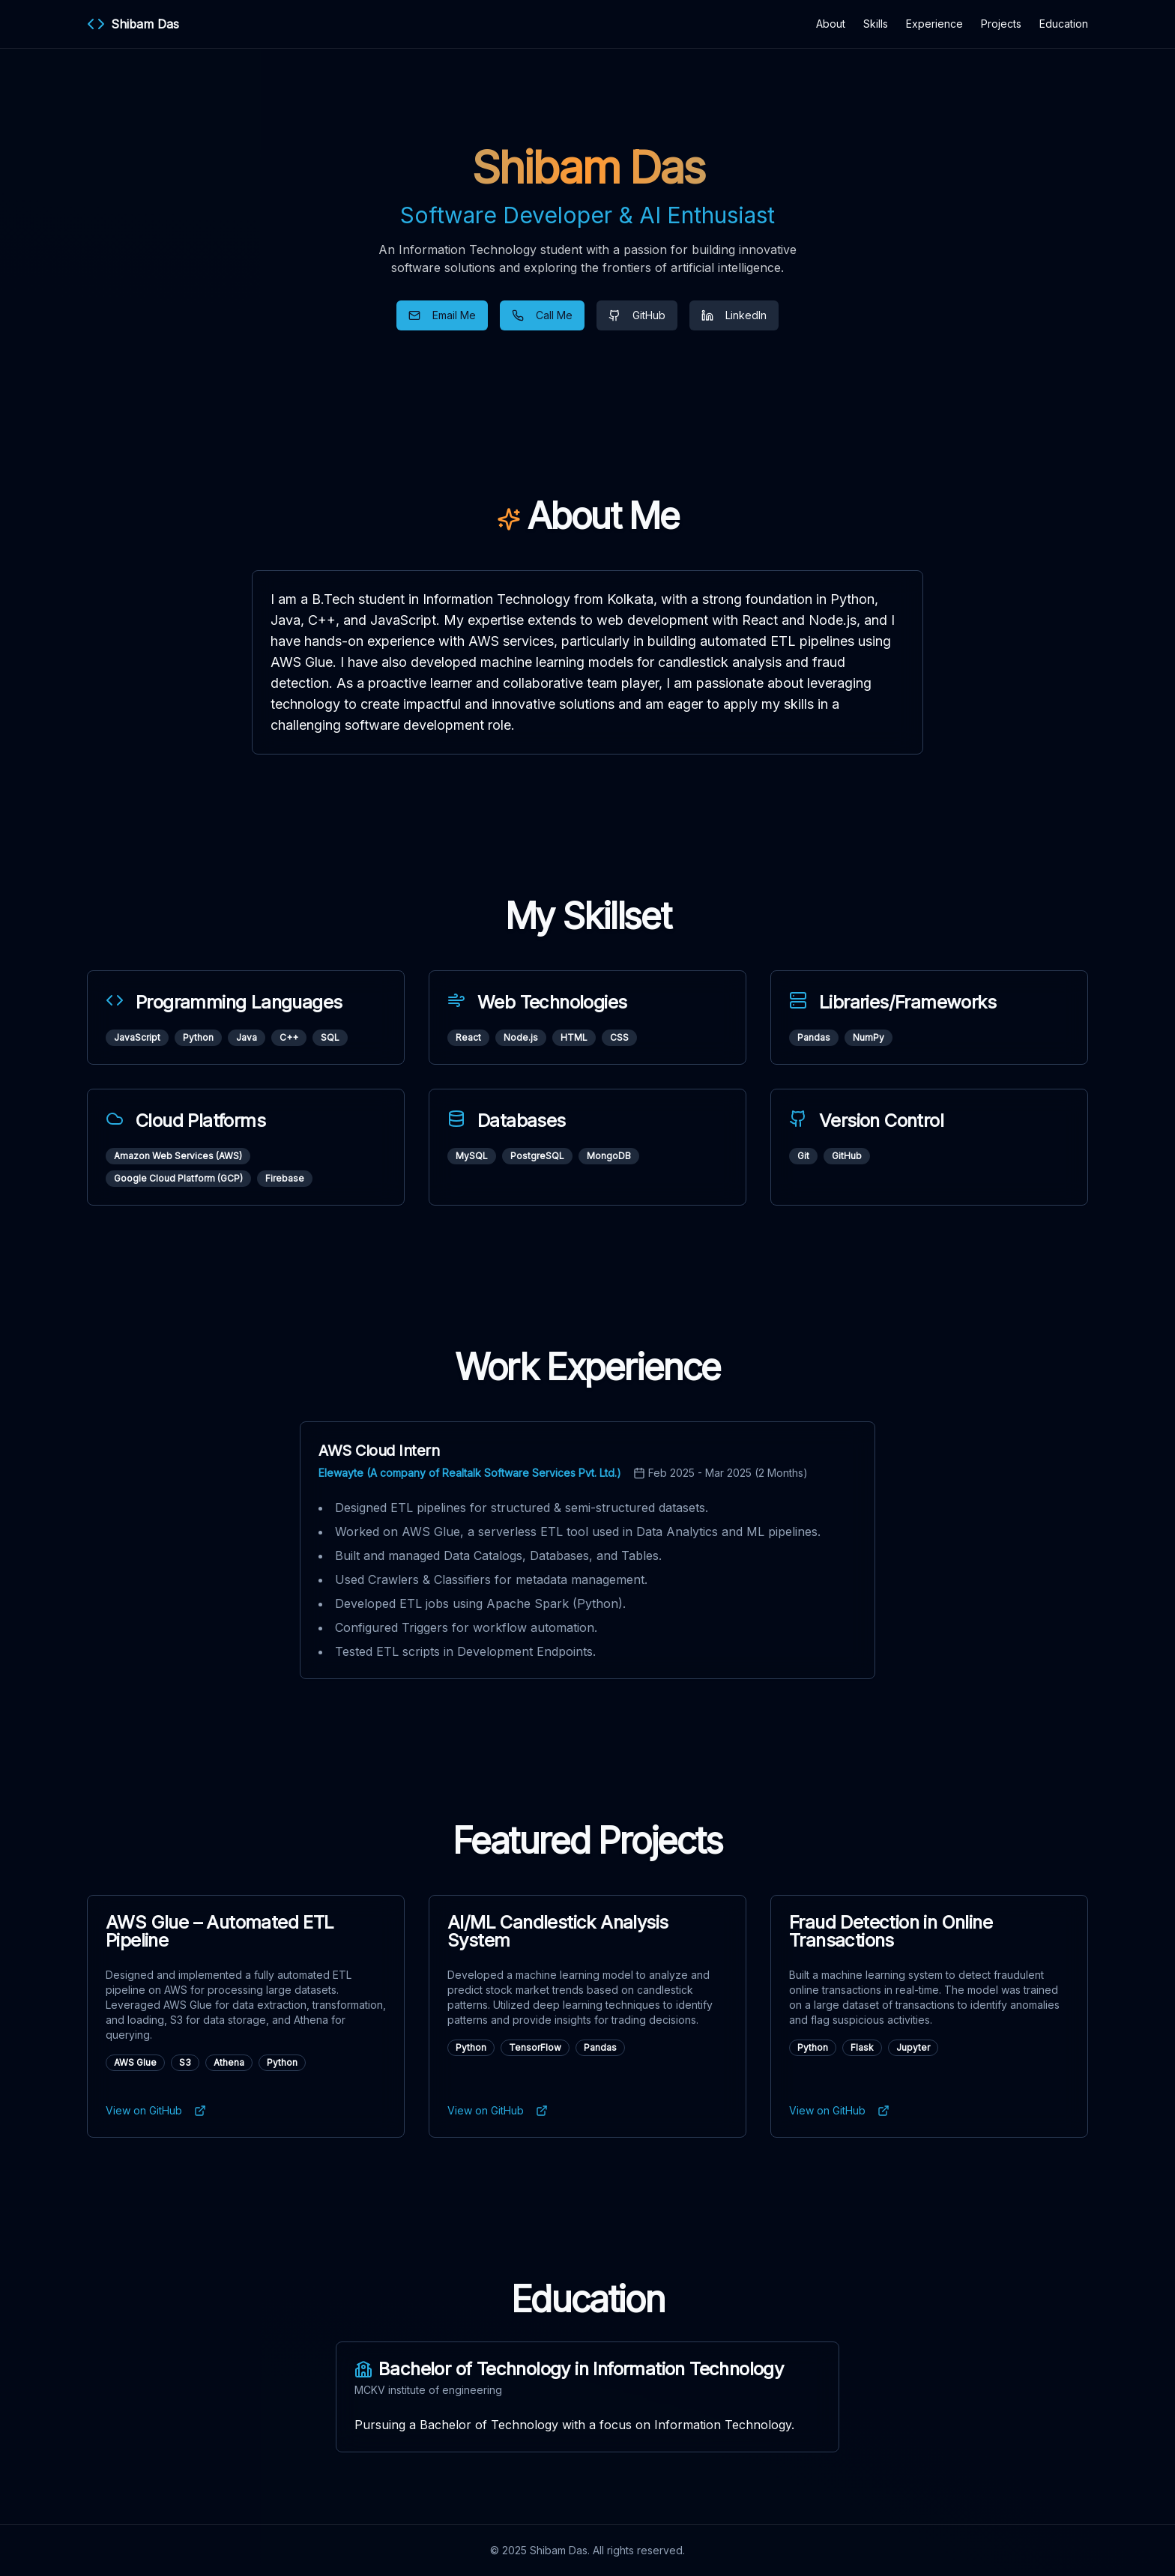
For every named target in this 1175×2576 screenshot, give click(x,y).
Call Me (542, 315)
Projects (1001, 23)
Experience (934, 23)
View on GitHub (156, 2110)
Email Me (442, 315)
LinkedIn (734, 315)
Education (1063, 23)
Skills (875, 23)
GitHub (636, 315)
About (830, 23)
